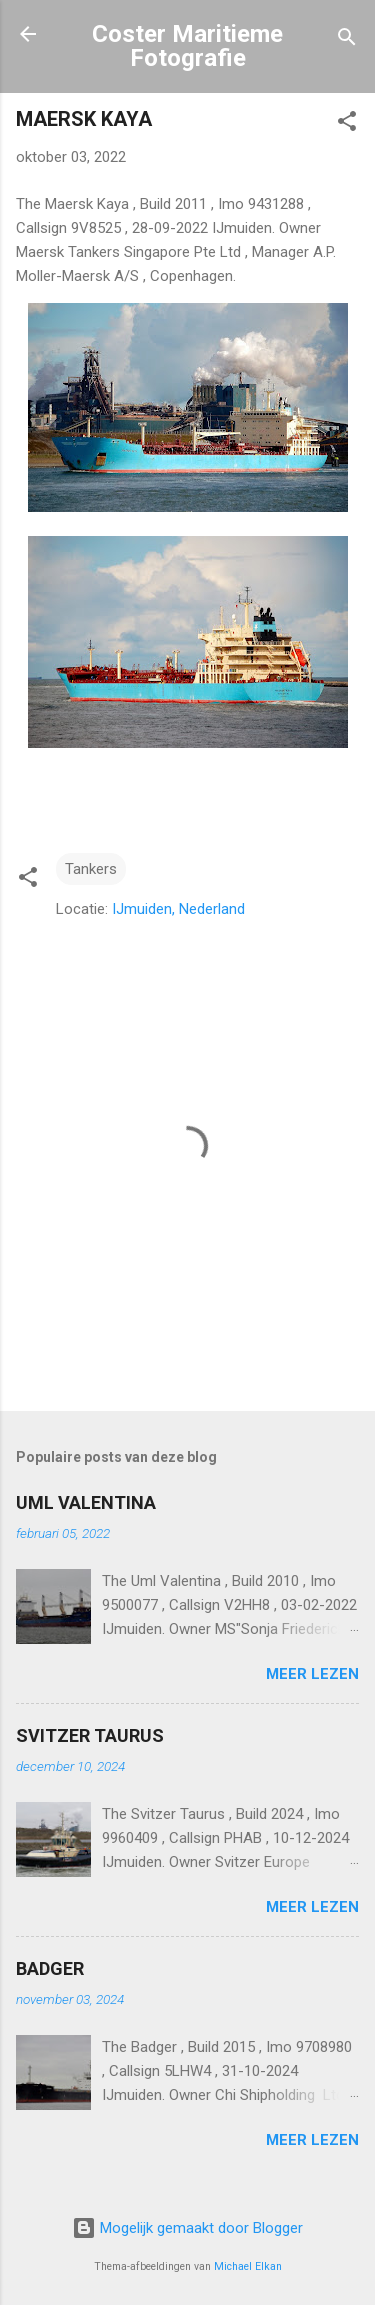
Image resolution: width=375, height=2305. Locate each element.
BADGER (50, 1968)
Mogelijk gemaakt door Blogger (187, 2228)
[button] (347, 124)
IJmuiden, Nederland (178, 909)
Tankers (91, 869)
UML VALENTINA (86, 1502)
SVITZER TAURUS (90, 1735)
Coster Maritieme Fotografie (187, 46)
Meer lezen (312, 1674)
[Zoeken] (347, 40)
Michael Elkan (248, 2266)
